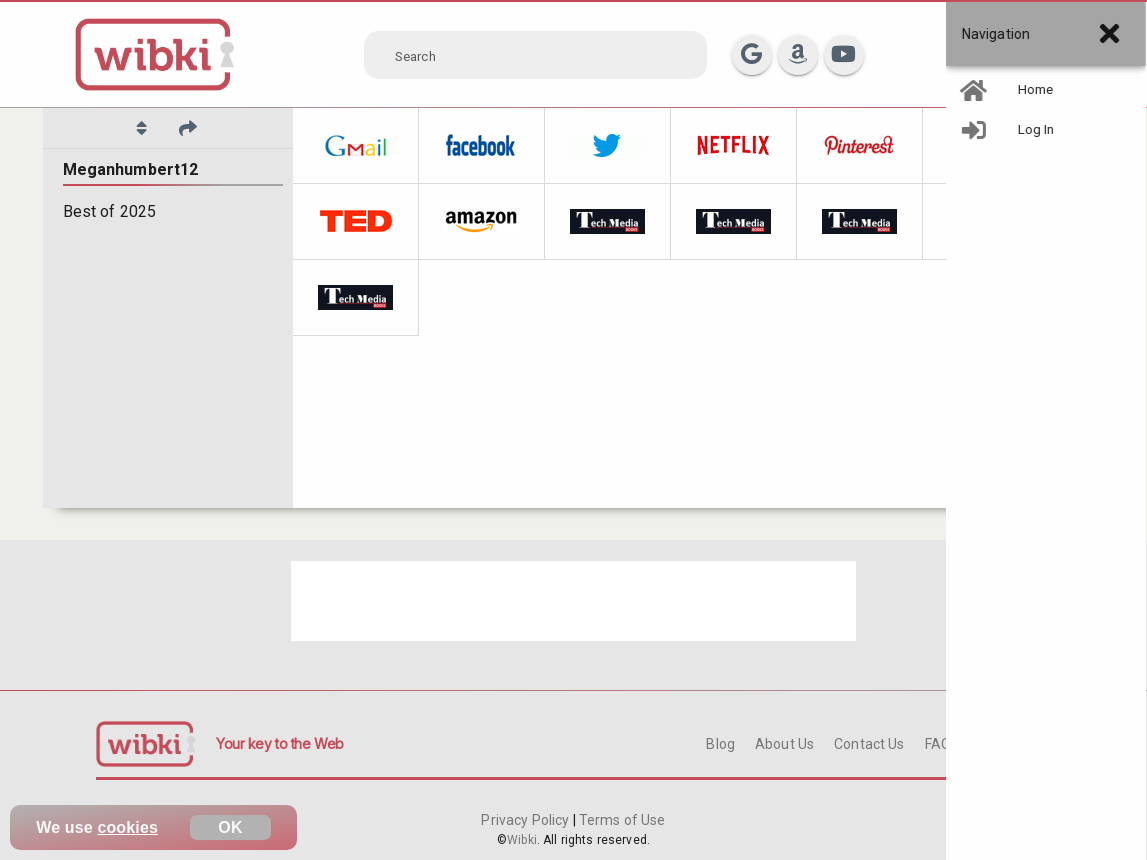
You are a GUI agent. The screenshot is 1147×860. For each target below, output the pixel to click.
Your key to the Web (280, 743)
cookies (127, 827)
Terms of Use (621, 820)
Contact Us (869, 744)
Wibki (522, 840)
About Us (784, 744)
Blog (720, 744)
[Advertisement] (574, 601)
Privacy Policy (526, 820)
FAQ (938, 744)
